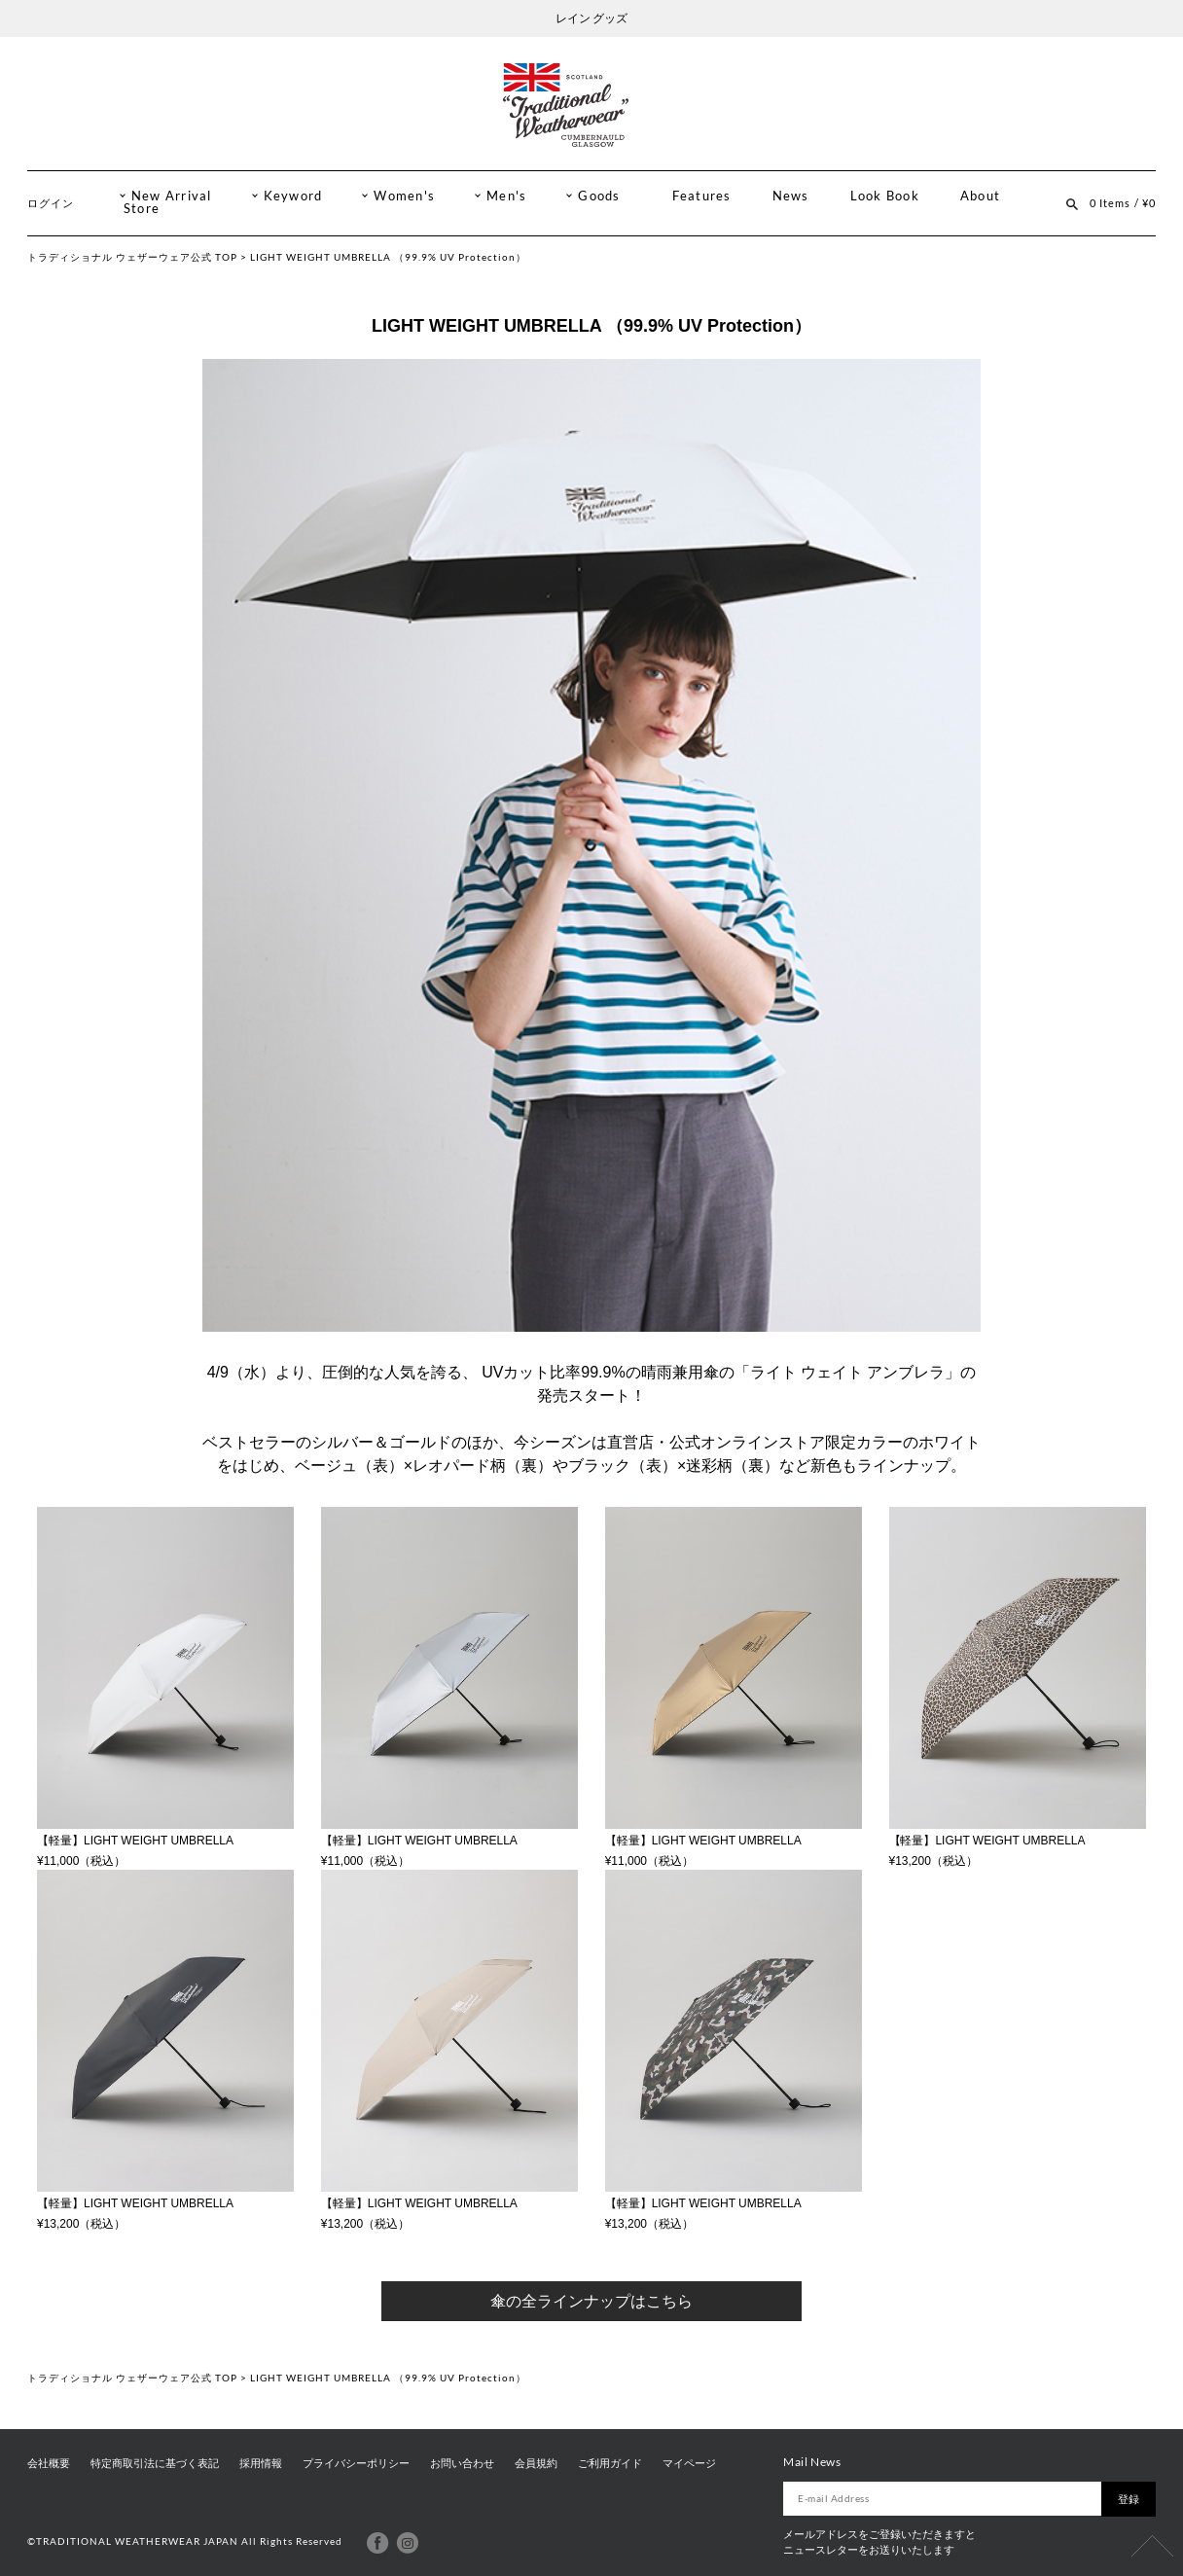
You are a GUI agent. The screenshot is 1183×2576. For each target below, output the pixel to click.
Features (702, 196)
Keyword (293, 196)
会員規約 (536, 2463)
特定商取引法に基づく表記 (154, 2463)
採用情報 (260, 2463)
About (980, 196)
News (790, 196)
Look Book (884, 196)
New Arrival (171, 196)
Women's (404, 196)
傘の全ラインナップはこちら (591, 2301)
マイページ (689, 2463)
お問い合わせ (462, 2463)
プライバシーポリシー (356, 2463)
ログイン (50, 203)
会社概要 (48, 2463)
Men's (506, 196)
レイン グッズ (591, 18)
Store (142, 208)
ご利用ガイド (610, 2463)
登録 (1128, 2498)
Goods (599, 196)
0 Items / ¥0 (1123, 203)
